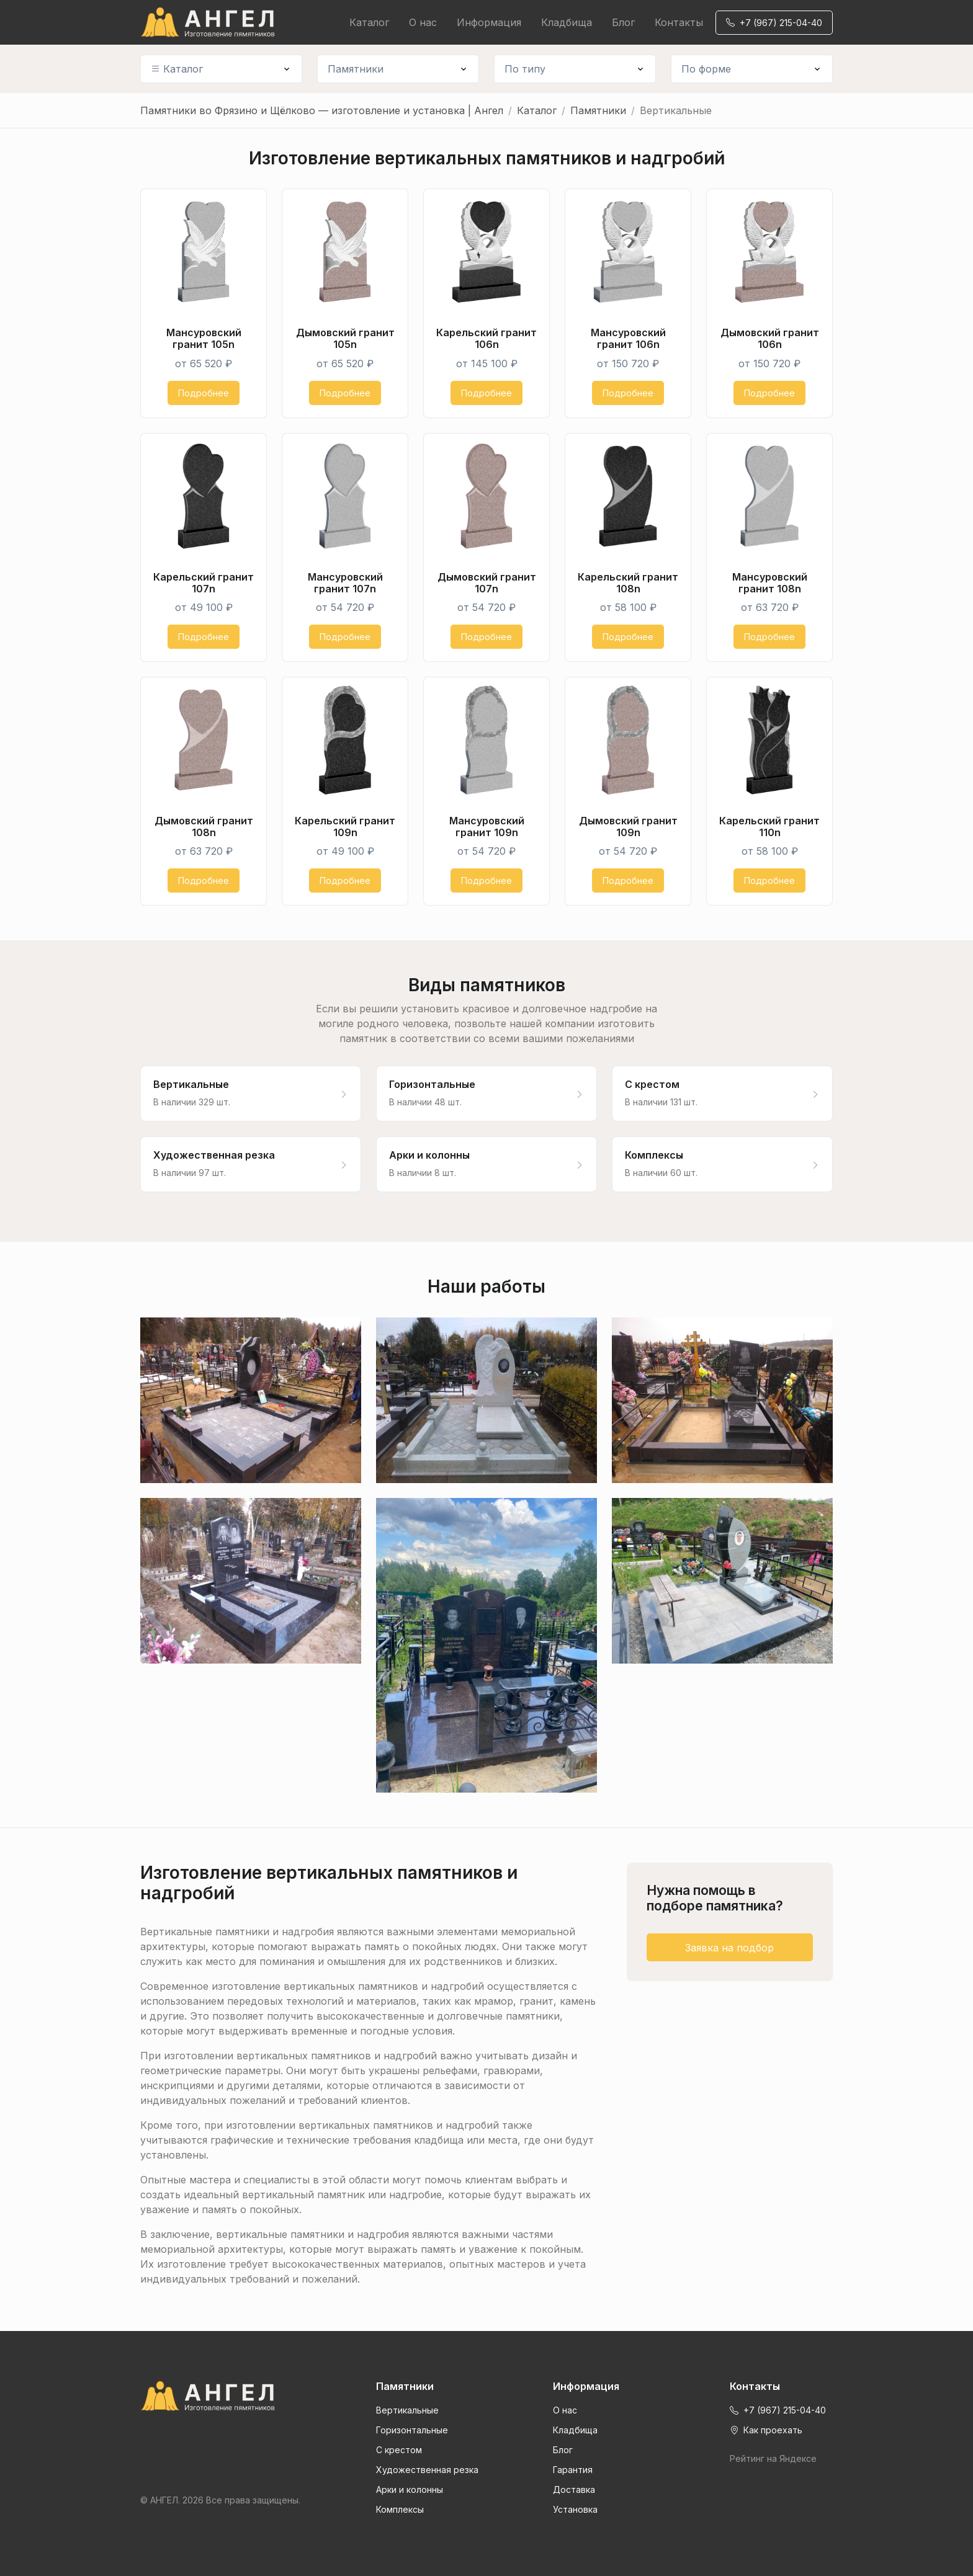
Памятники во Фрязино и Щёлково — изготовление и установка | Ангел (321, 110)
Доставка (574, 2489)
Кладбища (566, 22)
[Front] (221, 2396)
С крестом (399, 2450)
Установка (575, 2509)
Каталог (369, 22)
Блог (623, 22)
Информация (489, 22)
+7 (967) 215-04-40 (774, 22)
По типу (524, 69)
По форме (706, 69)
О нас (423, 22)
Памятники (355, 69)
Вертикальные (407, 2410)
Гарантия (573, 2469)
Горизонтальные (412, 2430)
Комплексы (400, 2509)
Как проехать (766, 2430)
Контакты (679, 22)
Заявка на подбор (729, 1947)
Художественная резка (427, 2469)
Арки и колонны (409, 2489)
